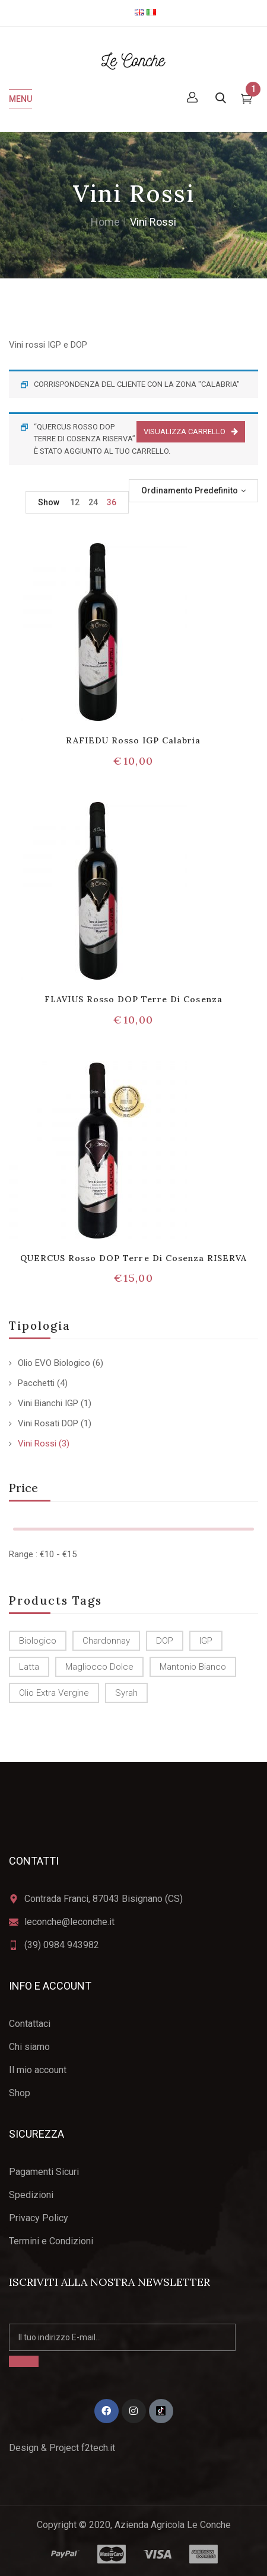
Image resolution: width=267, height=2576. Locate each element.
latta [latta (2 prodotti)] (29, 1666)
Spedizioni (31, 2194)
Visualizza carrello (184, 431)
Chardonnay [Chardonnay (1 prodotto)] (106, 1640)
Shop (19, 2093)
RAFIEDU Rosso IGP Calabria (133, 740)
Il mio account (37, 2069)
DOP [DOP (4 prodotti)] (164, 1640)
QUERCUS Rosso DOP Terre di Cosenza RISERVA (133, 1258)
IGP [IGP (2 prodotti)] (205, 1640)
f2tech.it (97, 2447)
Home (105, 222)
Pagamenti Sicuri (44, 2171)
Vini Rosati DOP (48, 1423)
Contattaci (29, 2023)
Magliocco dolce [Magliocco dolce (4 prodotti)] (99, 1666)
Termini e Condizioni (51, 2241)
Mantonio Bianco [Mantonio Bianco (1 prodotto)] (193, 1666)
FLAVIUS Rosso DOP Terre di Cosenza (133, 999)
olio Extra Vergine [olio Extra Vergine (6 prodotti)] (54, 1693)
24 (93, 502)
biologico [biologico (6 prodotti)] (37, 1640)
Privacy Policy (38, 2218)
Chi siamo (29, 2046)
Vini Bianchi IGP (48, 1403)
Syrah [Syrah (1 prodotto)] (126, 1693)
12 (75, 502)
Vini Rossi (37, 1443)
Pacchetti (36, 1383)
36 (111, 502)
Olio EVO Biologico (54, 1363)
